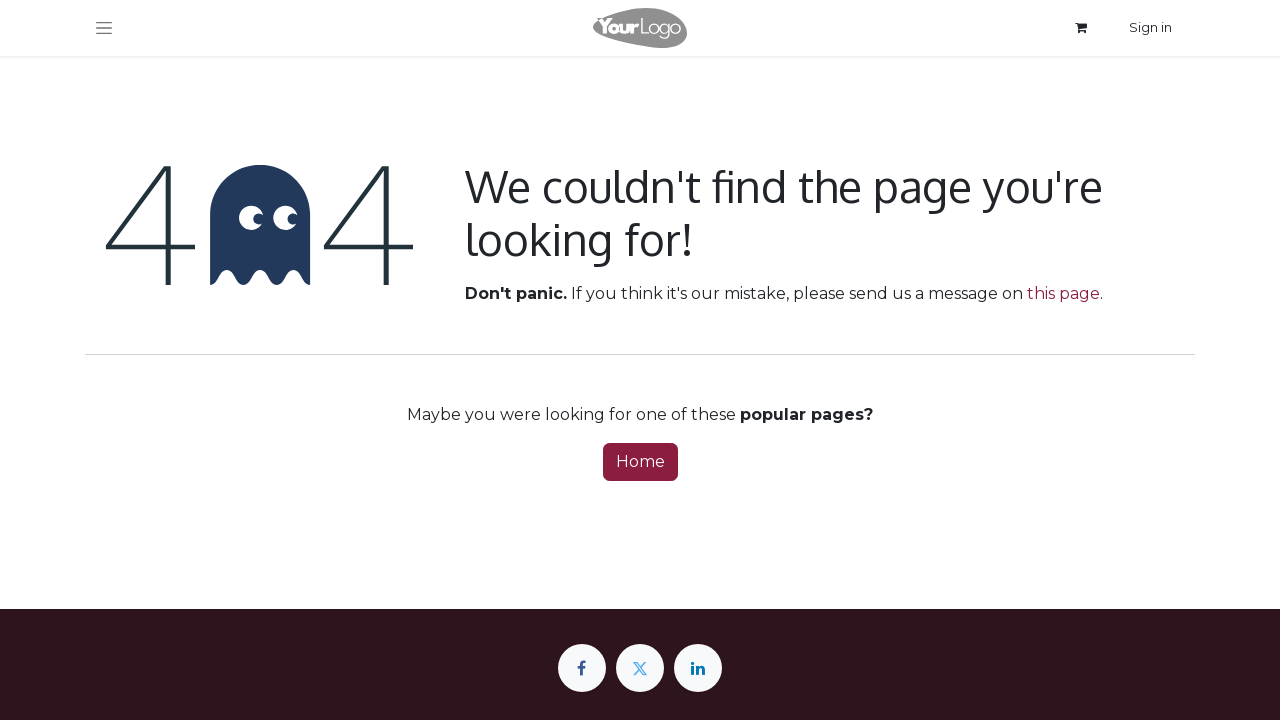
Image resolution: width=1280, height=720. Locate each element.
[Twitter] (640, 668)
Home (640, 461)
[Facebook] (582, 668)
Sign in (1150, 27)
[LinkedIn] (698, 668)
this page (1063, 293)
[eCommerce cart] (1081, 28)
